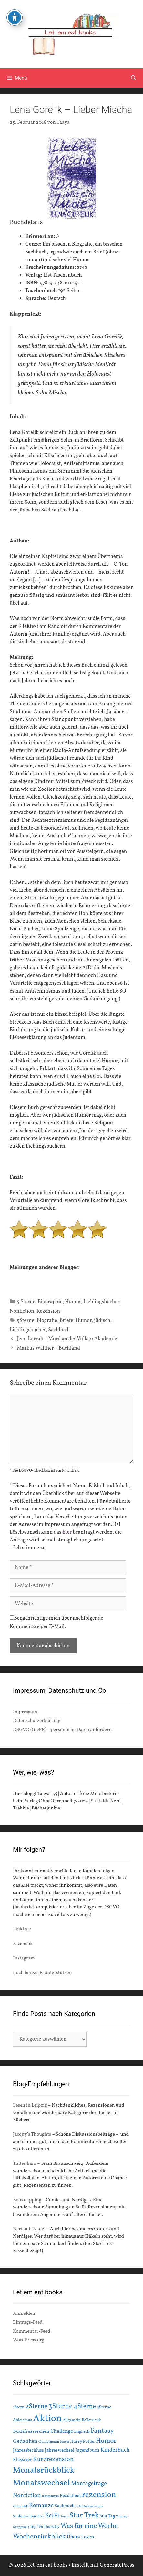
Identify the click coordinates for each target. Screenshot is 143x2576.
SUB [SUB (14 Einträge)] (103, 2516)
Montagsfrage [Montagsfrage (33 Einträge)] (89, 2484)
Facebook (23, 1943)
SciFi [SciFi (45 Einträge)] (52, 2515)
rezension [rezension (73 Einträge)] (99, 2495)
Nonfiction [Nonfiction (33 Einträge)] (27, 2496)
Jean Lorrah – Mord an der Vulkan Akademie (67, 1339)
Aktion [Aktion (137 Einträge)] (47, 2418)
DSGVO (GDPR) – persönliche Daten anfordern (62, 1729)
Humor (73, 1301)
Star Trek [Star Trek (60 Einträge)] (84, 2515)
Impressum (25, 1712)
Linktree (22, 1929)
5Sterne (25, 1320)
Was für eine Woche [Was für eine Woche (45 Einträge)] (89, 2526)
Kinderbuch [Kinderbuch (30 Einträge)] (115, 2450)
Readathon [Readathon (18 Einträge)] (70, 2496)
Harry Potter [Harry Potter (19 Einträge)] (82, 2442)
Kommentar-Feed (31, 2331)
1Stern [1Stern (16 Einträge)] (19, 2407)
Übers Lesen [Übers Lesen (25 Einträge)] (80, 2537)
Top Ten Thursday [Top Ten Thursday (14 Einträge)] (45, 2526)
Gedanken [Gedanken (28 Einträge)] (25, 2441)
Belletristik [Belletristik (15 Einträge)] (91, 2420)
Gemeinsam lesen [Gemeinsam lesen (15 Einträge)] (53, 2441)
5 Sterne (26, 1301)
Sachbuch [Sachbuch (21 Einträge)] (65, 2506)
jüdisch (102, 1320)
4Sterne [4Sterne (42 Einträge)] (85, 2406)
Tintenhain (24, 2163)
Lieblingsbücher (101, 1301)
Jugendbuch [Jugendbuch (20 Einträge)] (87, 2450)
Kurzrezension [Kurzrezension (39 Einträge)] (53, 2459)
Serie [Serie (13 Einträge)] (64, 2516)
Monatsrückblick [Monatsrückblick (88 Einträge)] (43, 2470)
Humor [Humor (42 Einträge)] (106, 2441)
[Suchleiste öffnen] (133, 78)
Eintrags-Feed (28, 2322)
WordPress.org (28, 2340)
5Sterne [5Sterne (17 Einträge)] (104, 2407)
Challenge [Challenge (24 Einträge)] (61, 2431)
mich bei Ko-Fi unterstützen (42, 1973)
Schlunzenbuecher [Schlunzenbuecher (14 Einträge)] (28, 2516)
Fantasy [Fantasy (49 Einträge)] (102, 2431)
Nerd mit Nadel (29, 2229)
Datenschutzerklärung (36, 1720)
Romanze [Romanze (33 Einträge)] (41, 2506)
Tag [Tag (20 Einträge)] (111, 2516)
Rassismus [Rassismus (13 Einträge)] (50, 2496)
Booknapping (27, 2200)
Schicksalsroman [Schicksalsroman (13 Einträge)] (89, 2506)
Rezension (48, 1311)
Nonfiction (22, 1311)
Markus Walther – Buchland (48, 1348)
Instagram (24, 1958)
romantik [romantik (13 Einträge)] (20, 2506)
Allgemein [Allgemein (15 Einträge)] (72, 2420)
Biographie (50, 1301)
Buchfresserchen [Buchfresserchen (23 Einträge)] (31, 2431)
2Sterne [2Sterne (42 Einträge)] (36, 2406)
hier (67, 1532)
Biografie (46, 1320)
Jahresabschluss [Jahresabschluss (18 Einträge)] (28, 2450)
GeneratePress (117, 2565)
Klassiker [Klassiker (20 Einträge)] (22, 2459)
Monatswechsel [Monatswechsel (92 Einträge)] (41, 2483)
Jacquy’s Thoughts (32, 2134)
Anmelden (24, 2313)
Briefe (66, 1320)
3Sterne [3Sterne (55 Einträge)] (60, 2406)
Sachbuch (59, 1330)
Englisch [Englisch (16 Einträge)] (81, 2432)
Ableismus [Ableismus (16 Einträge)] (22, 2420)
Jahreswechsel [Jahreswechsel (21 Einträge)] (60, 2450)
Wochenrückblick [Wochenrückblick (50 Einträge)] (39, 2536)
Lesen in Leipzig (30, 2105)
